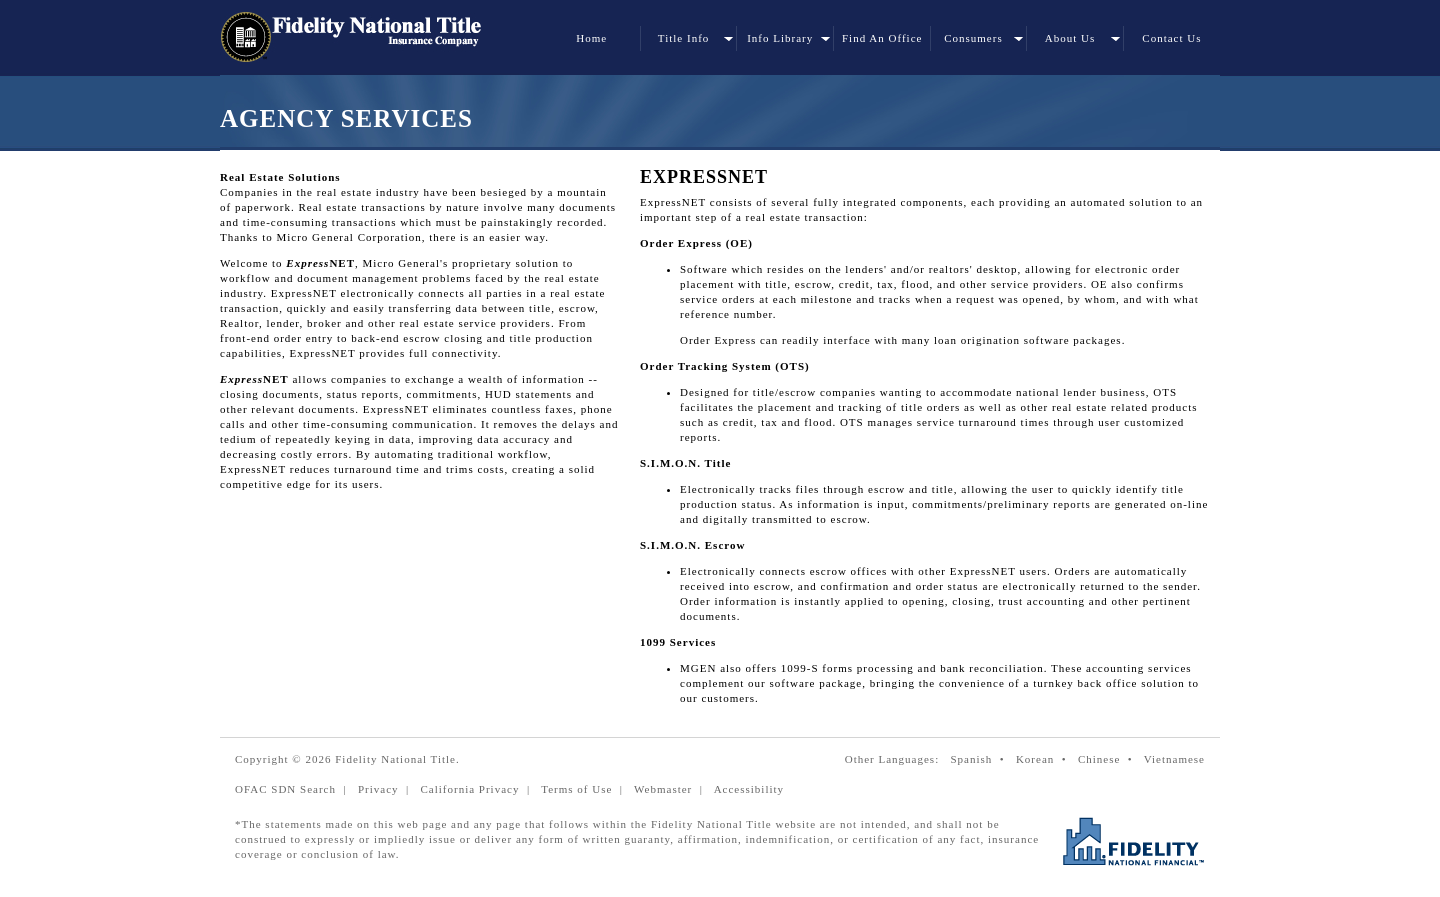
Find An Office (882, 38)
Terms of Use (576, 789)
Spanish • (981, 759)
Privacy (378, 789)
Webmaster (663, 789)
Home (591, 38)
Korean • (1045, 759)
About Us (1070, 38)
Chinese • (1109, 759)
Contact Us (1171, 38)
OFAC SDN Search (285, 789)
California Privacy (469, 789)
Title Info (683, 38)
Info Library (780, 38)
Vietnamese (1174, 759)
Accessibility (749, 789)
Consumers (973, 38)
